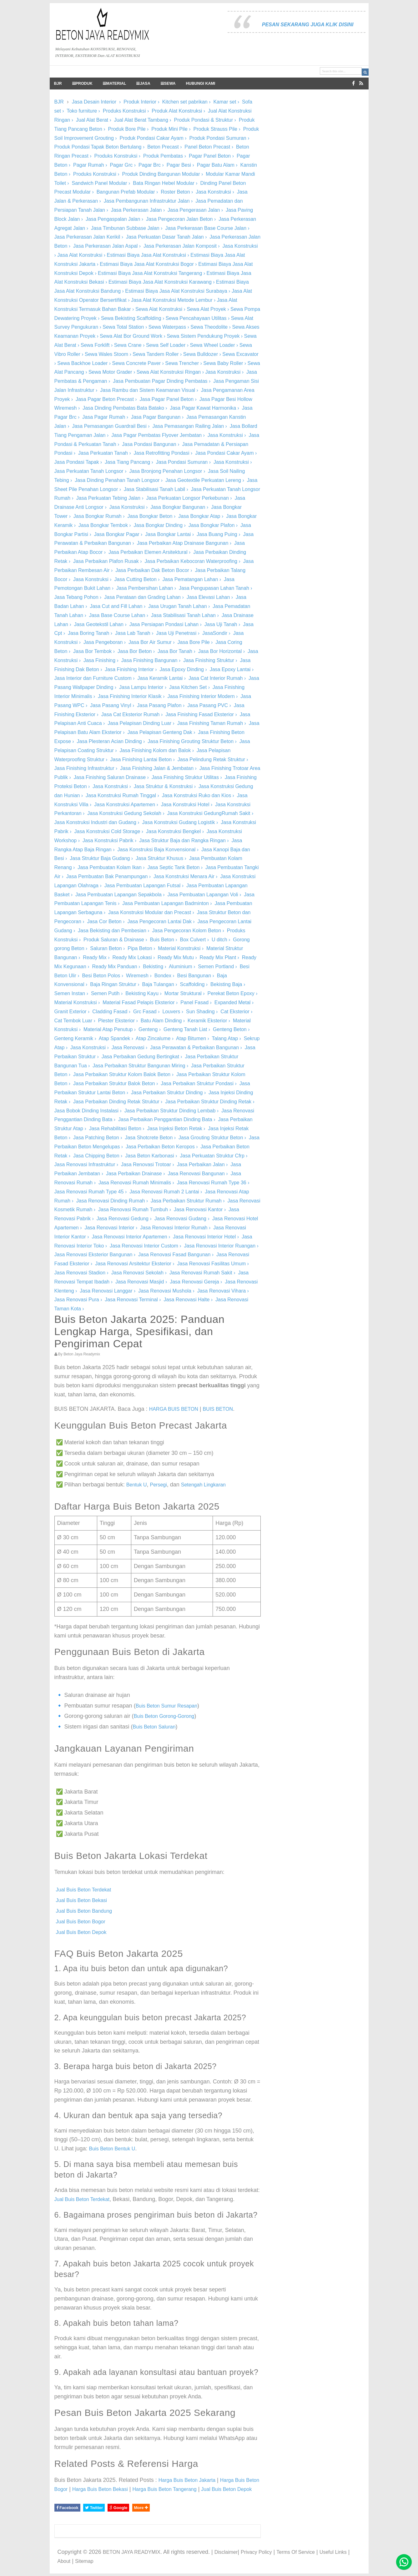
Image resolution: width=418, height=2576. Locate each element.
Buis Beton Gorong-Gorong (164, 1716)
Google (118, 2507)
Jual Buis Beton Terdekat (83, 1889)
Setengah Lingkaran (203, 1484)
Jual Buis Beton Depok (81, 1932)
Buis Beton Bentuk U (112, 2148)
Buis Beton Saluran (154, 1726)
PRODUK (82, 83)
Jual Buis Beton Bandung (84, 1911)
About (64, 2561)
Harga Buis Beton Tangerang (164, 2489)
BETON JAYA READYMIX (131, 2552)
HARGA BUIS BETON (173, 1409)
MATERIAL (114, 83)
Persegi (158, 1484)
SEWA (168, 83)
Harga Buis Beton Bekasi (100, 2489)
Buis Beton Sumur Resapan (166, 1705)
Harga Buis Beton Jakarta (187, 2480)
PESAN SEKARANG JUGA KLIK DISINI (308, 24)
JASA (143, 83)
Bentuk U (136, 1484)
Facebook (67, 2507)
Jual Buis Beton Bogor (80, 1921)
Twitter (94, 2507)
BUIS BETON (218, 1409)
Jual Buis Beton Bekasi (81, 1900)
